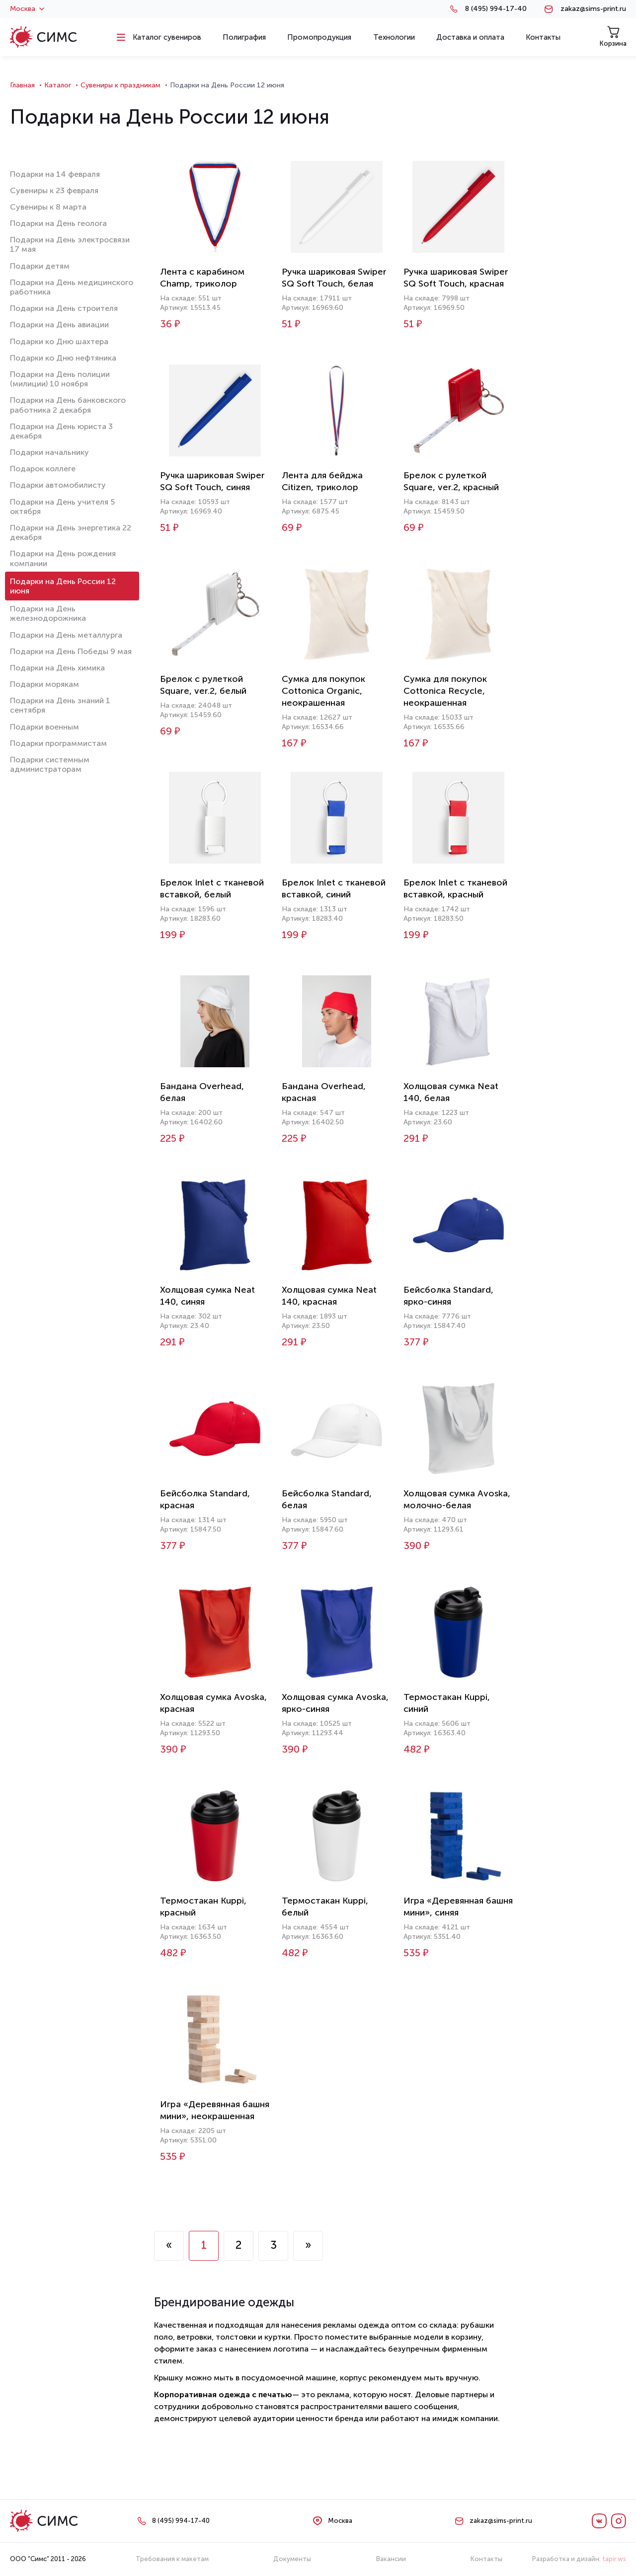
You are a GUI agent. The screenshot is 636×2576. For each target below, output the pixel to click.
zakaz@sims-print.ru (593, 9)
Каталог (57, 85)
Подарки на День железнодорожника (48, 613)
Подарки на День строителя (64, 308)
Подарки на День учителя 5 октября (62, 506)
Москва (27, 9)
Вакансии (391, 2559)
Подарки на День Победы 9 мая (71, 651)
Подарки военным (44, 727)
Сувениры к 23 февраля (54, 190)
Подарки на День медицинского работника (71, 287)
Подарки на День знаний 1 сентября (60, 705)
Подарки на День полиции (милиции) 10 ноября (60, 378)
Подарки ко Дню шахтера (59, 341)
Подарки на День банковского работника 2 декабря (68, 404)
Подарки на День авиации (59, 324)
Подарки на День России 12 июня (63, 586)
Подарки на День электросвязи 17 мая (70, 244)
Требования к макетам (172, 2559)
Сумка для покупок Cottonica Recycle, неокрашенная (445, 690)
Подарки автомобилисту (58, 485)
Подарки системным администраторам (49, 764)
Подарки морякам (44, 684)
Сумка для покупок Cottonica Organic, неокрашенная (323, 690)
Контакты (486, 2559)
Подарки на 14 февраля (55, 174)
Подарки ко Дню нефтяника (63, 358)
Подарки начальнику (49, 452)
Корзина (613, 36)
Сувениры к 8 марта (48, 207)
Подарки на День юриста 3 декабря (61, 431)
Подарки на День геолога (58, 223)
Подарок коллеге (43, 468)
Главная (22, 85)
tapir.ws (614, 2559)
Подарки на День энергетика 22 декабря (70, 532)
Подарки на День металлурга (66, 635)
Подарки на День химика (57, 667)
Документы (292, 2559)
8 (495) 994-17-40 (496, 9)
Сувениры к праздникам (120, 85)
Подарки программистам (58, 743)
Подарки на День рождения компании (63, 558)
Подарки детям (40, 266)
